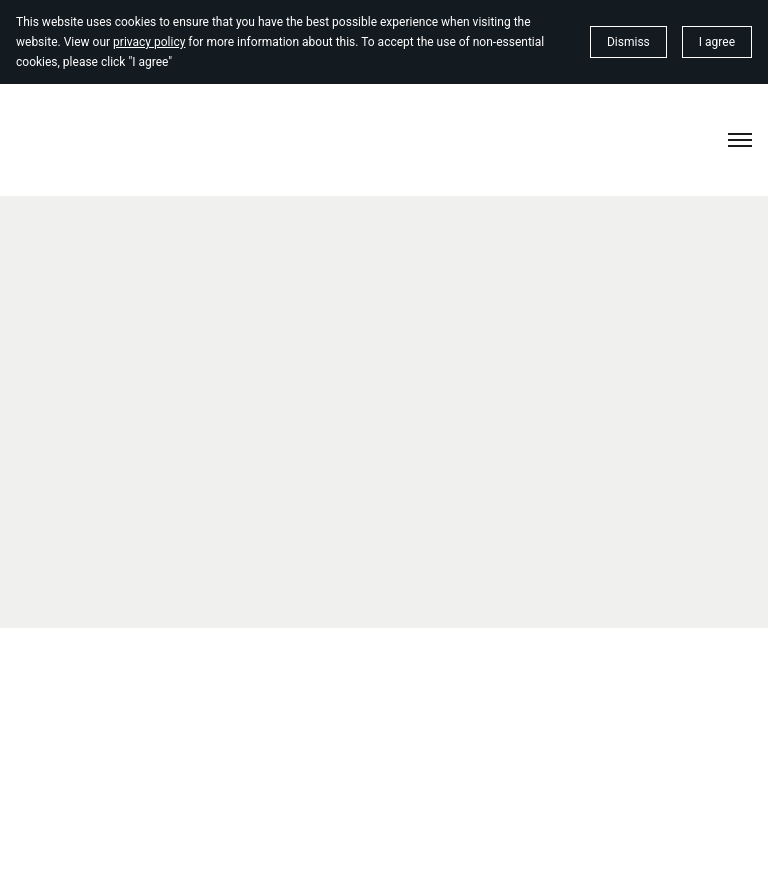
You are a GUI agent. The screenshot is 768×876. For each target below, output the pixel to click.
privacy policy (149, 42)
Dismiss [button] (628, 42)
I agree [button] (717, 42)
